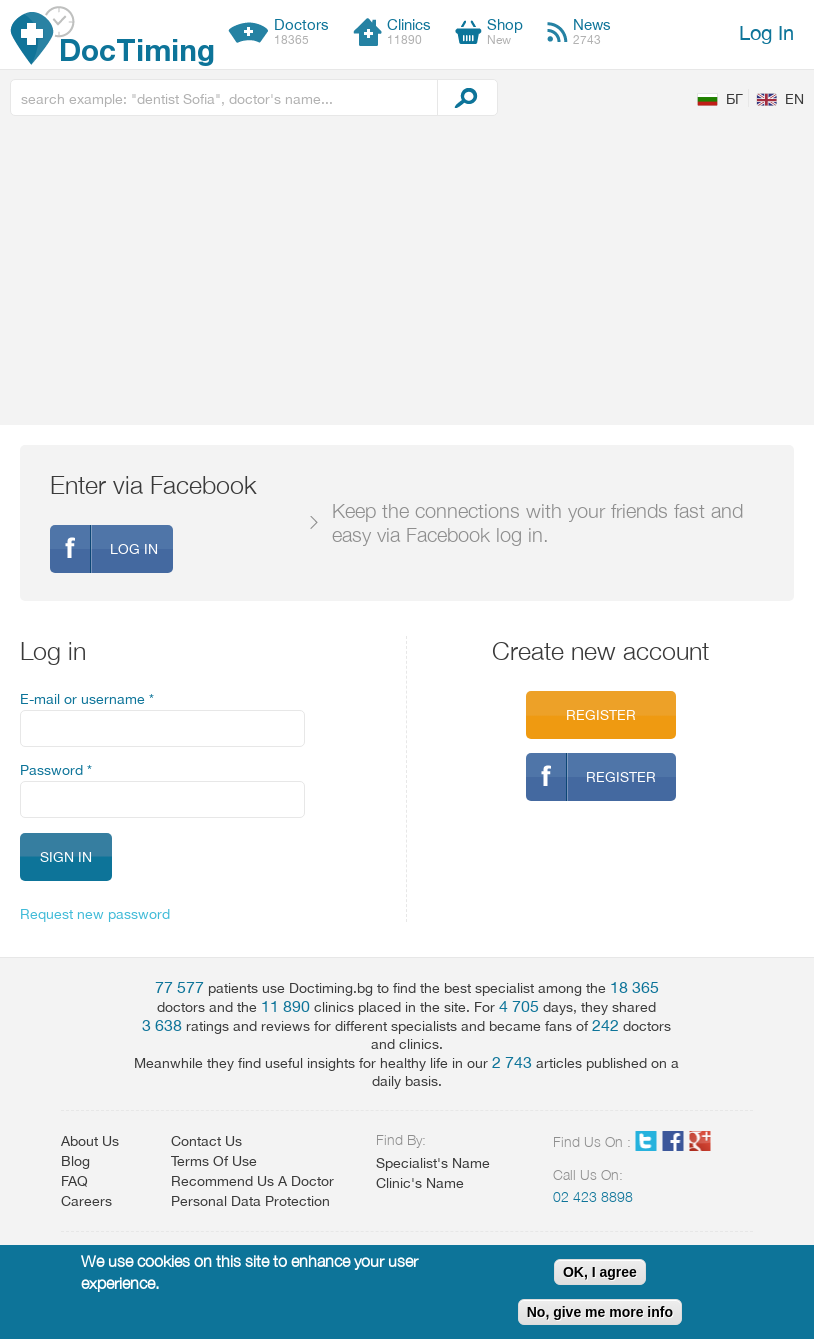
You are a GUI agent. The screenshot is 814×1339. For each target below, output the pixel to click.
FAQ (74, 1181)
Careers (86, 1201)
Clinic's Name (420, 1183)
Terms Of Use (214, 1161)
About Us (90, 1141)
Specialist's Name (433, 1163)
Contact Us (206, 1141)
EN (794, 99)
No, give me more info (600, 1312)
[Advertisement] (407, 275)
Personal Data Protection (250, 1201)
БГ (734, 99)
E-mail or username (87, 699)
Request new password (95, 914)
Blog (75, 1161)
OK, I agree (600, 1272)
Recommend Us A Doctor (252, 1181)
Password (56, 770)
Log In (766, 32)
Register (601, 715)
